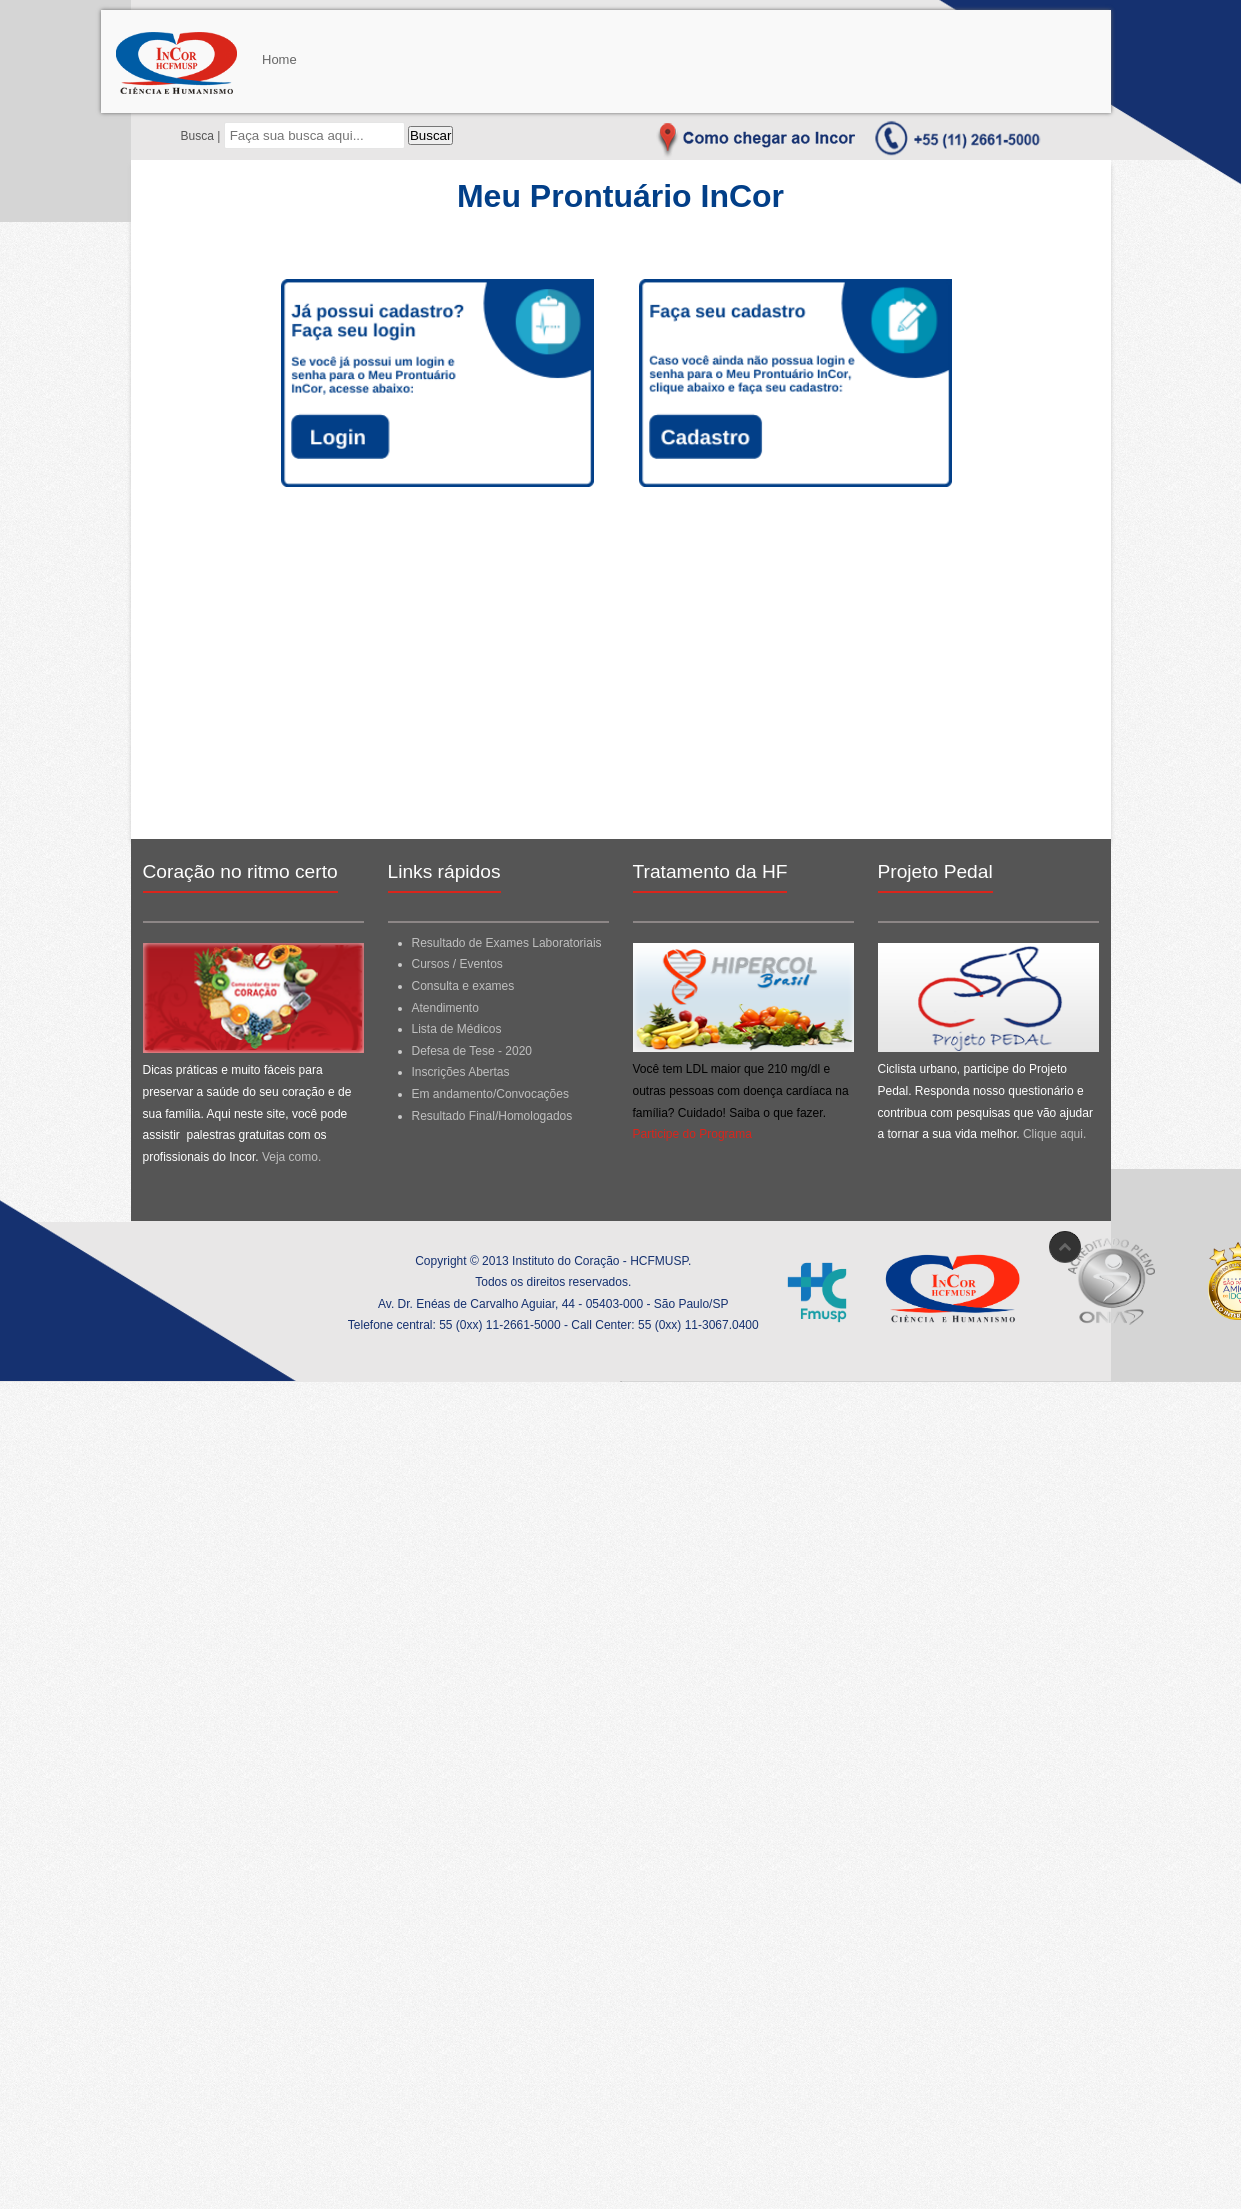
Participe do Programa (692, 1134)
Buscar (430, 135)
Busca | (202, 136)
